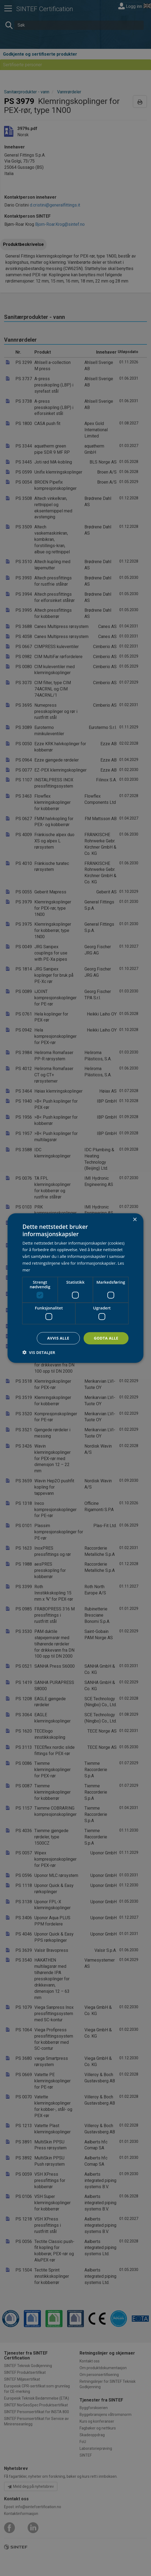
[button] (38, 1352)
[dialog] (75, 1288)
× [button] (135, 1220)
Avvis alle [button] (58, 1338)
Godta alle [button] (106, 1338)
